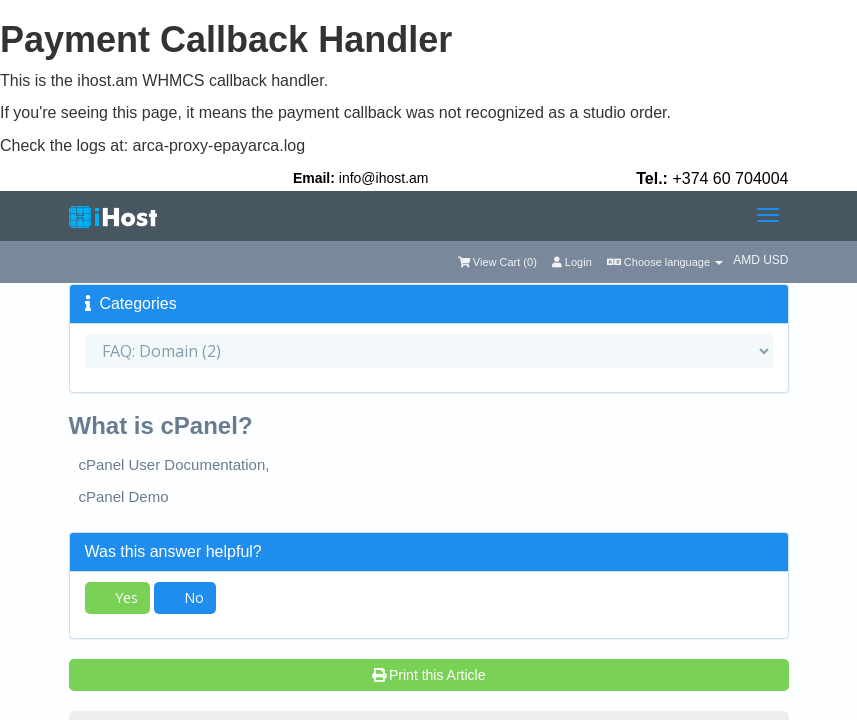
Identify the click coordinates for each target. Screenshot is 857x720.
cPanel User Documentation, (174, 464)
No (185, 597)
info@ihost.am (384, 178)
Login (572, 262)
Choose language (665, 262)
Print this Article (429, 675)
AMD (748, 260)
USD (775, 260)
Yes (117, 597)
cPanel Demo (124, 496)
